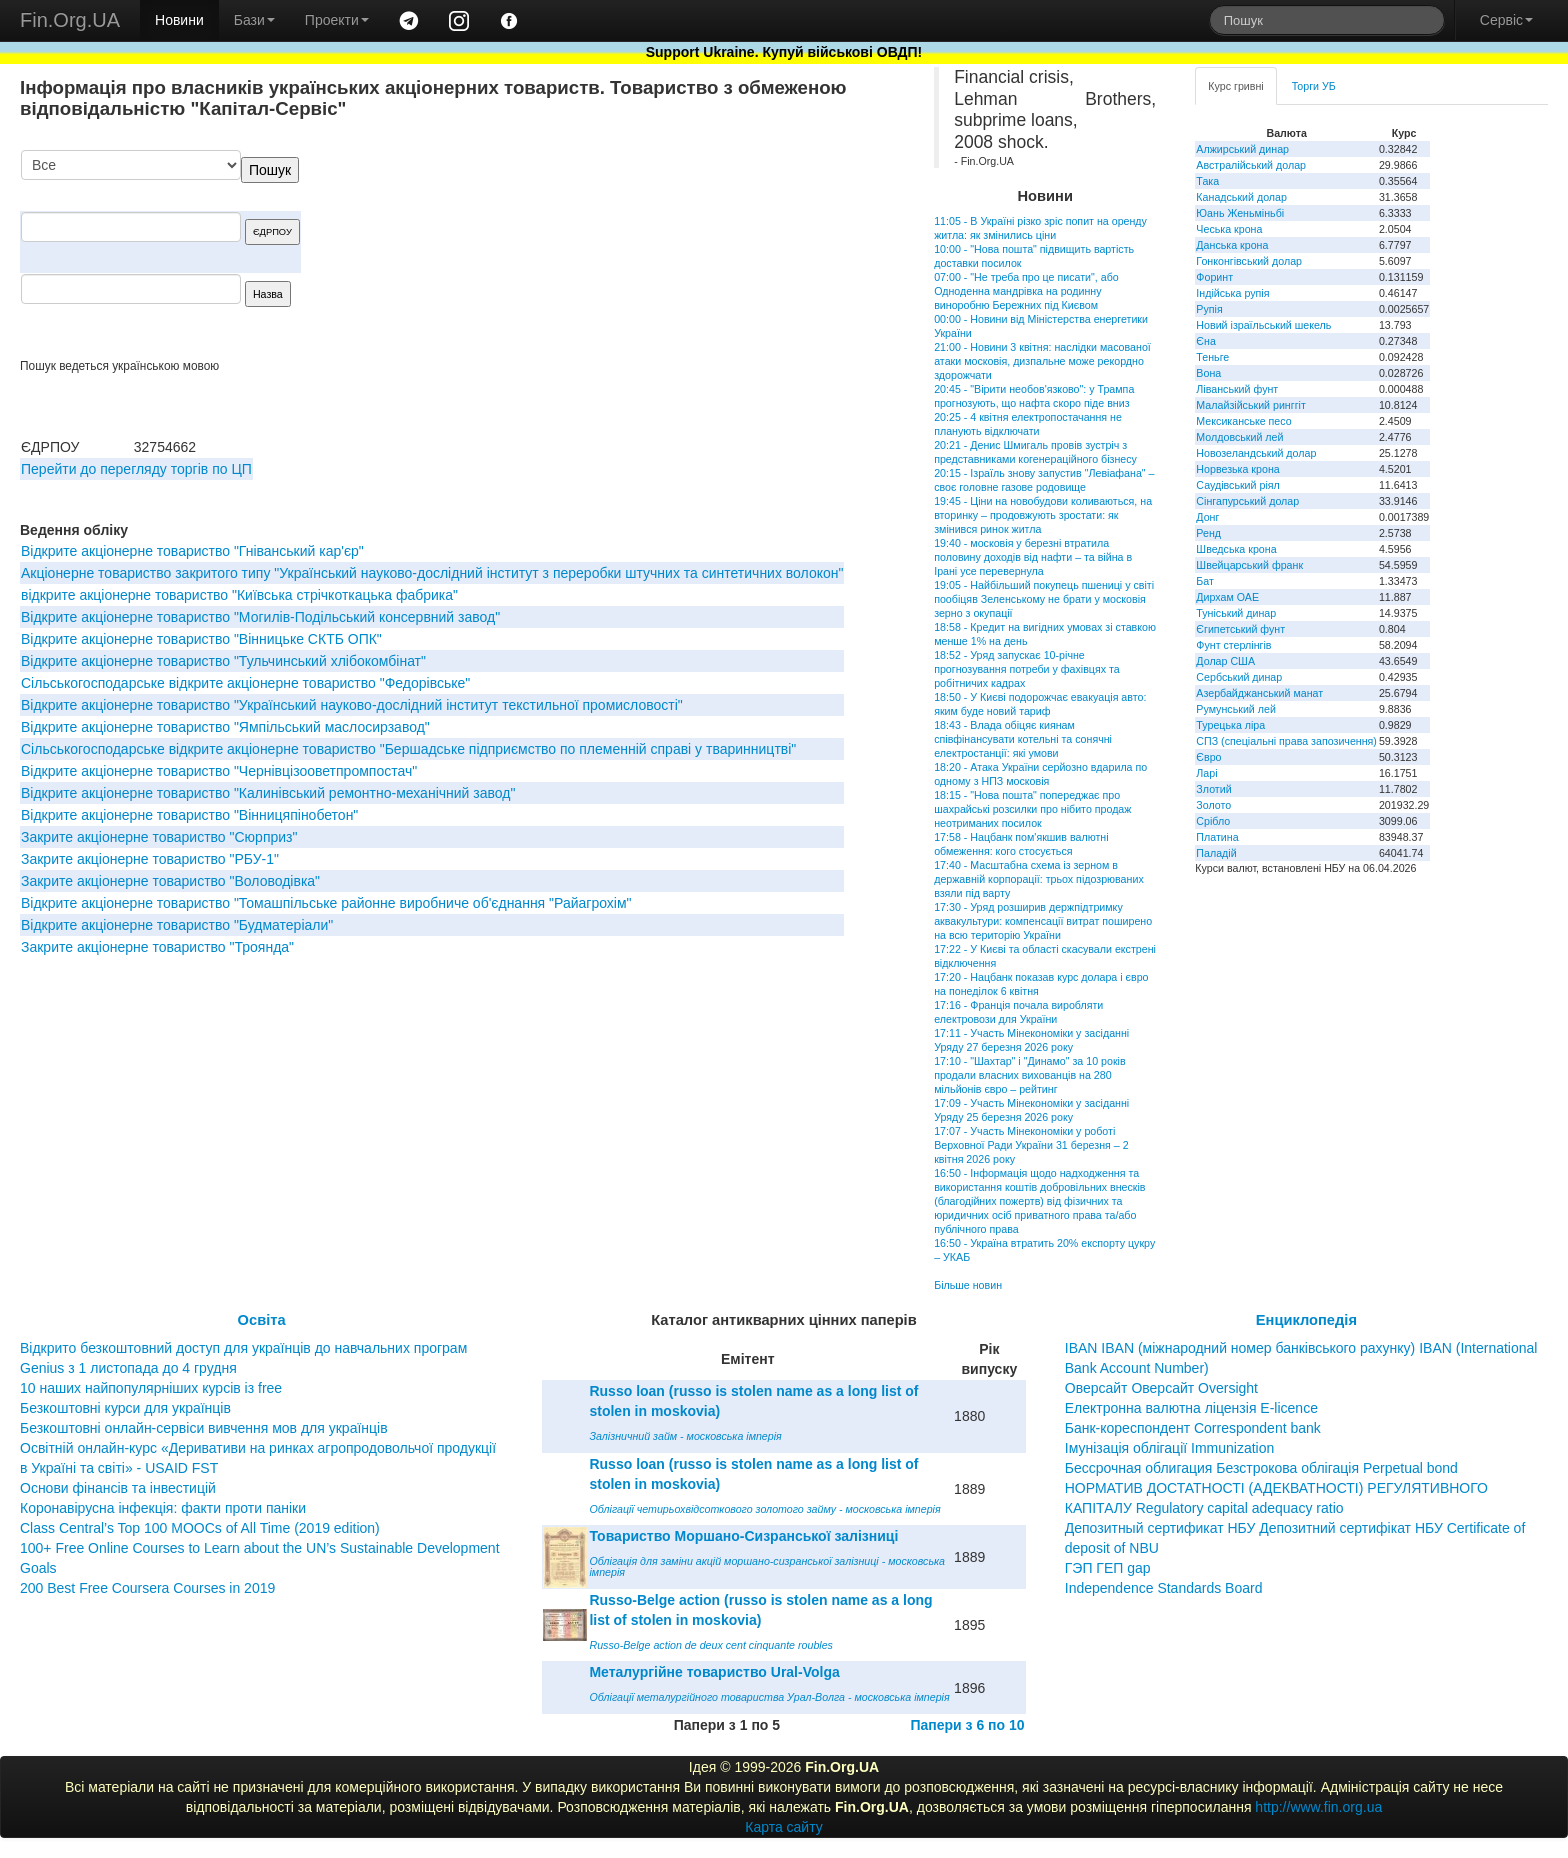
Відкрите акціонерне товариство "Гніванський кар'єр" (192, 551)
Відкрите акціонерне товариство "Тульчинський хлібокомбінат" (223, 661)
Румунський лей (1235, 709)
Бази (254, 20)
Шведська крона (1236, 549)
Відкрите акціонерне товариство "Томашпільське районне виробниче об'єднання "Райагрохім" (326, 903)
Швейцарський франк (1249, 565)
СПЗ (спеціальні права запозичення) (1286, 741)
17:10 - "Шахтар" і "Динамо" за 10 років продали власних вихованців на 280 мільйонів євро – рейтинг (1029, 1075)
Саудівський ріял (1237, 485)
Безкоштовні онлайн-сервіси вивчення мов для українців (204, 1428)
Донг (1207, 517)
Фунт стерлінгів (1233, 645)
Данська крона (1232, 245)
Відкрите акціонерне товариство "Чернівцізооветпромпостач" (219, 771)
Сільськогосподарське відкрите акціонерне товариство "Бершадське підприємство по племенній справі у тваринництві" (408, 749)
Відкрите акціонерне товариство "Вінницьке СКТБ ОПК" (201, 639)
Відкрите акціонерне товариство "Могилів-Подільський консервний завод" (260, 617)
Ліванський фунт (1237, 389)
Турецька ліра (1230, 725)
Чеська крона (1229, 229)
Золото (1213, 805)
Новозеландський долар (1256, 453)
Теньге (1212, 357)
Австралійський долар (1251, 165)
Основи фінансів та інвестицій (118, 1488)
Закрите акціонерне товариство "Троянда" (157, 947)
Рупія (1209, 309)
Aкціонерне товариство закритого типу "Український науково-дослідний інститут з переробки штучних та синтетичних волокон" (432, 573)
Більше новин (968, 1285)
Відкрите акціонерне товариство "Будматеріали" (177, 925)
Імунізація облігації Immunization (1170, 1448)
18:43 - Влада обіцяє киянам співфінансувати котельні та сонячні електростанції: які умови (1023, 739)
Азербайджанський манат (1259, 693)
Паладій (1216, 853)
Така (1207, 181)
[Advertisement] (745, 254)
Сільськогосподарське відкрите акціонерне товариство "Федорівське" (245, 683)
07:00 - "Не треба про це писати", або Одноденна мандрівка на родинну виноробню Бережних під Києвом (1026, 291)
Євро (1208, 757)
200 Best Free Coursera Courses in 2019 (147, 1588)
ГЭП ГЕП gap (1108, 1568)
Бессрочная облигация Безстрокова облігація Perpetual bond (1261, 1468)
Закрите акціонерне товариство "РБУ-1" (150, 859)
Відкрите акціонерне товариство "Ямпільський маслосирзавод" (225, 727)
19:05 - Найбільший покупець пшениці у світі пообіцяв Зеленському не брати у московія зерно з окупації (1044, 599)
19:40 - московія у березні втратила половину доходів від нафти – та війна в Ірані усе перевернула (1033, 557)
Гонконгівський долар (1249, 261)
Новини (179, 20)
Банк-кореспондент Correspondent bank (1193, 1428)
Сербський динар (1239, 677)
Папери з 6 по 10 (967, 1725)
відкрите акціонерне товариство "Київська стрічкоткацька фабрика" (239, 595)
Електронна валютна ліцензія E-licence (1191, 1408)
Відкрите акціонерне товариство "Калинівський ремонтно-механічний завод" (268, 793)
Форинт (1214, 277)
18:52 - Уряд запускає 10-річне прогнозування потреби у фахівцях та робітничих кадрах (1027, 669)
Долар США (1225, 661)
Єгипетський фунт (1240, 629)
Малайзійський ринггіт (1250, 405)
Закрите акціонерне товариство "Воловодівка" (170, 881)
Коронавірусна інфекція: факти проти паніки (163, 1508)
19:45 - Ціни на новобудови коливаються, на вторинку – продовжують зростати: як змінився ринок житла (1043, 515)
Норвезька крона (1237, 469)
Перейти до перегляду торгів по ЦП (136, 469)
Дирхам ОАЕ (1227, 597)
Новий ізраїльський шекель (1263, 325)
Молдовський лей (1239, 437)
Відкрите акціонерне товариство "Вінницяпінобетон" (189, 815)
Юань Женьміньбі (1240, 213)
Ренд (1208, 533)
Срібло (1213, 821)
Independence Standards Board (1164, 1588)
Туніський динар (1236, 613)
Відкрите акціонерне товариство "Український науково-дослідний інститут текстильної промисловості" (352, 705)
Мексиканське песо (1243, 421)
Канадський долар (1241, 197)
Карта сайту (784, 1827)
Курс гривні (1235, 86)
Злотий (1213, 789)
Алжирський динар (1242, 149)
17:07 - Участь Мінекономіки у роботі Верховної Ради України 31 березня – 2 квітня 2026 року (1031, 1145)
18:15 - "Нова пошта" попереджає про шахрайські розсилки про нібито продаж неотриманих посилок (1032, 809)
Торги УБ (1314, 86)
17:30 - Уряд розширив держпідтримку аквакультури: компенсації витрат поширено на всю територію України (1043, 921)
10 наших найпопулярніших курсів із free (151, 1388)
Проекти (337, 20)
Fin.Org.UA (70, 20)
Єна (1205, 341)
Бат (1205, 581)
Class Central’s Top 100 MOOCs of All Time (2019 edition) (200, 1528)
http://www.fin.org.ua (1318, 1807)
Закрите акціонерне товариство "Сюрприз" (159, 837)
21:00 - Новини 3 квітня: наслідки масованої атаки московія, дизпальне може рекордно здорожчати (1042, 361)
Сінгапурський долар (1247, 501)
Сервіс (1506, 20)
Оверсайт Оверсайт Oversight (1161, 1388)
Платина (1217, 837)
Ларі (1206, 773)
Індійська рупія (1232, 293)
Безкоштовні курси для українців (125, 1408)
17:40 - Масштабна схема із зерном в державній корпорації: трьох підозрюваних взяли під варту (1039, 879)
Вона (1208, 373)
